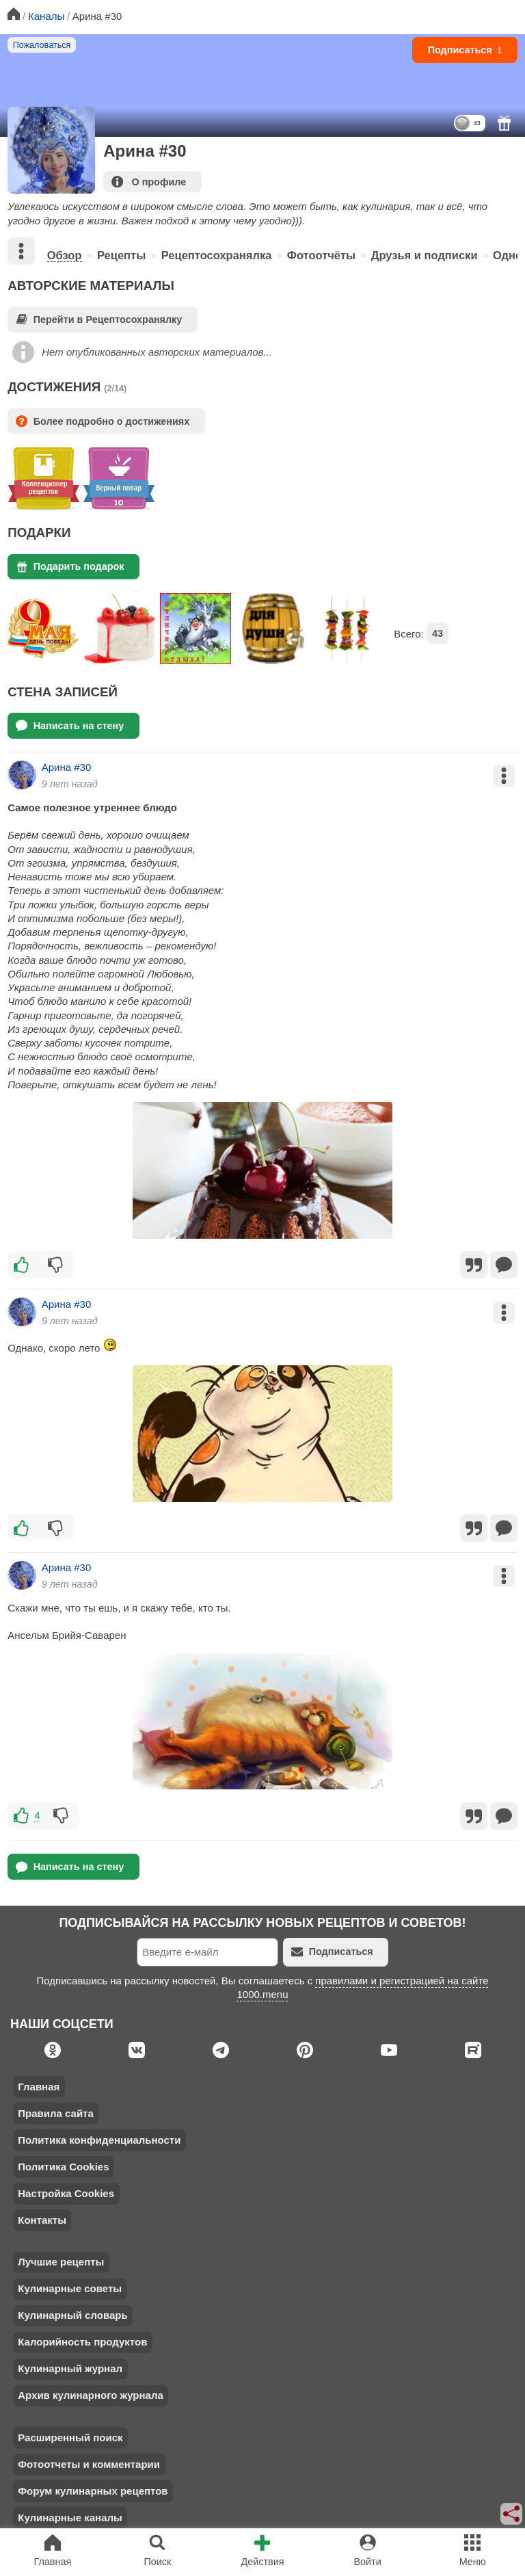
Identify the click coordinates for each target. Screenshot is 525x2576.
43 (437, 633)
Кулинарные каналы (70, 2517)
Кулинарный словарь (72, 2315)
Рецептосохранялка (216, 255)
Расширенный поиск (70, 2437)
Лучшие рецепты (61, 2262)
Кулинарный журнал (70, 2368)
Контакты (42, 2220)
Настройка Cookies (66, 2193)
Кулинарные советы (70, 2288)
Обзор (64, 255)
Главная (38, 2086)
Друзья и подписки (424, 255)
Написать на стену (70, 725)
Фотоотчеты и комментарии (89, 2464)
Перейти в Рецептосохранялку (99, 319)
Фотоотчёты (321, 255)
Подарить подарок (70, 567)
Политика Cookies (63, 2166)
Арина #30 (67, 767)
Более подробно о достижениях (102, 421)
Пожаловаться (42, 45)
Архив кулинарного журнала (90, 2395)
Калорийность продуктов (82, 2342)
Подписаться (465, 49)
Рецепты (121, 255)
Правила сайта (56, 2113)
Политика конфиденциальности (99, 2140)
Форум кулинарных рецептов (92, 2491)
